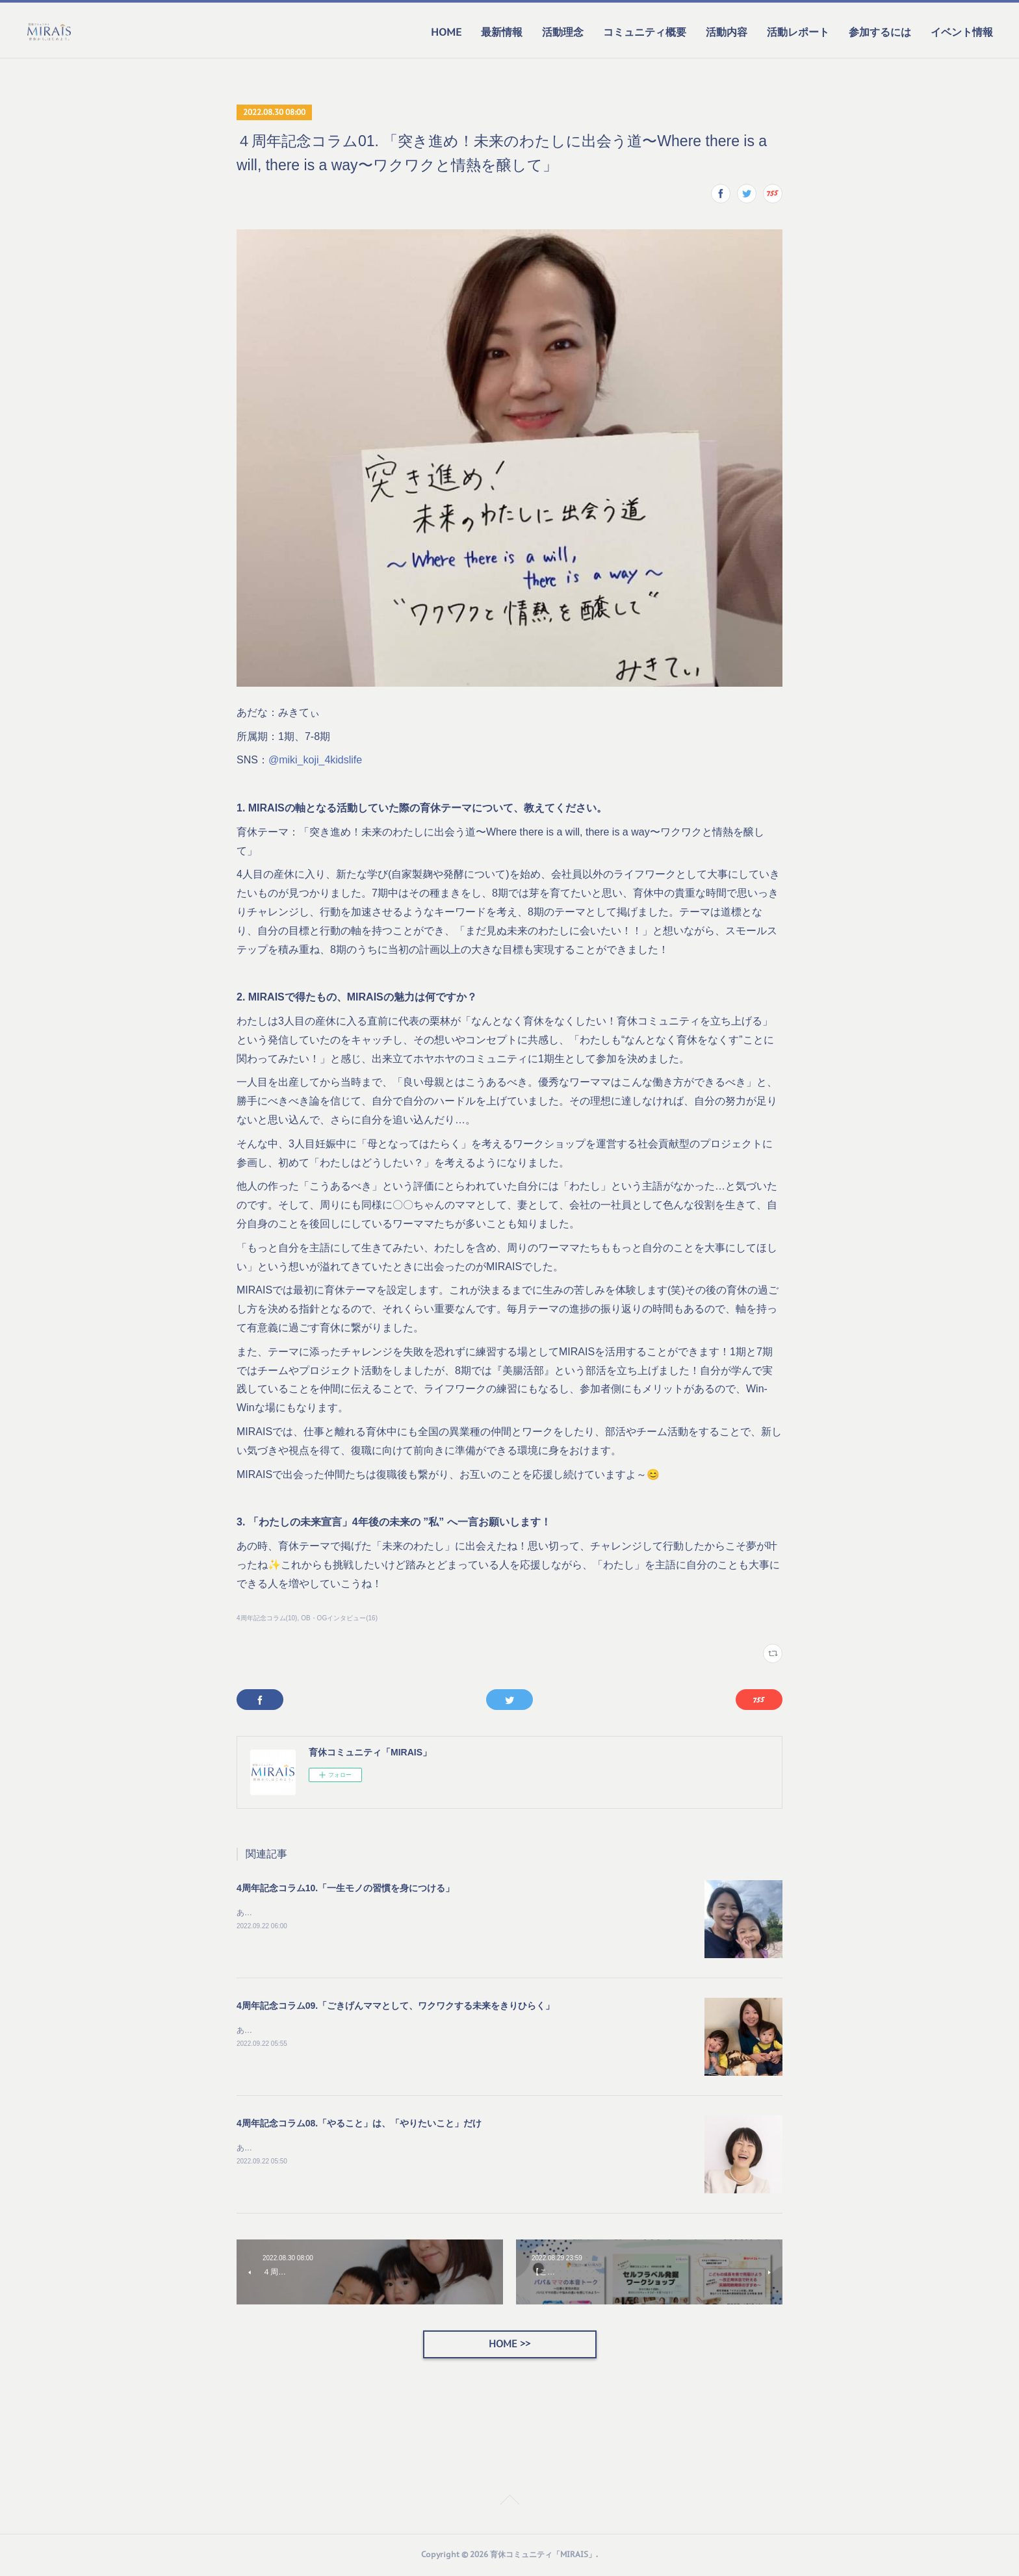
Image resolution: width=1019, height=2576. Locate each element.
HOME (446, 31)
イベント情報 (962, 31)
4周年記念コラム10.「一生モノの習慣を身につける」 (345, 1888)
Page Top (509, 2503)
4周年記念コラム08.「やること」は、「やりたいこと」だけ (359, 2123)
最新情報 (501, 31)
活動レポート (798, 31)
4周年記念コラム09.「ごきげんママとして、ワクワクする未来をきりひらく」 (395, 2005)
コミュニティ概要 (644, 31)
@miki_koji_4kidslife (315, 759)
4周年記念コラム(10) (267, 1618)
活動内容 (726, 31)
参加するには (880, 31)
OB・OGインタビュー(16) (339, 1618)
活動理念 (563, 31)
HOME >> (509, 2344)
